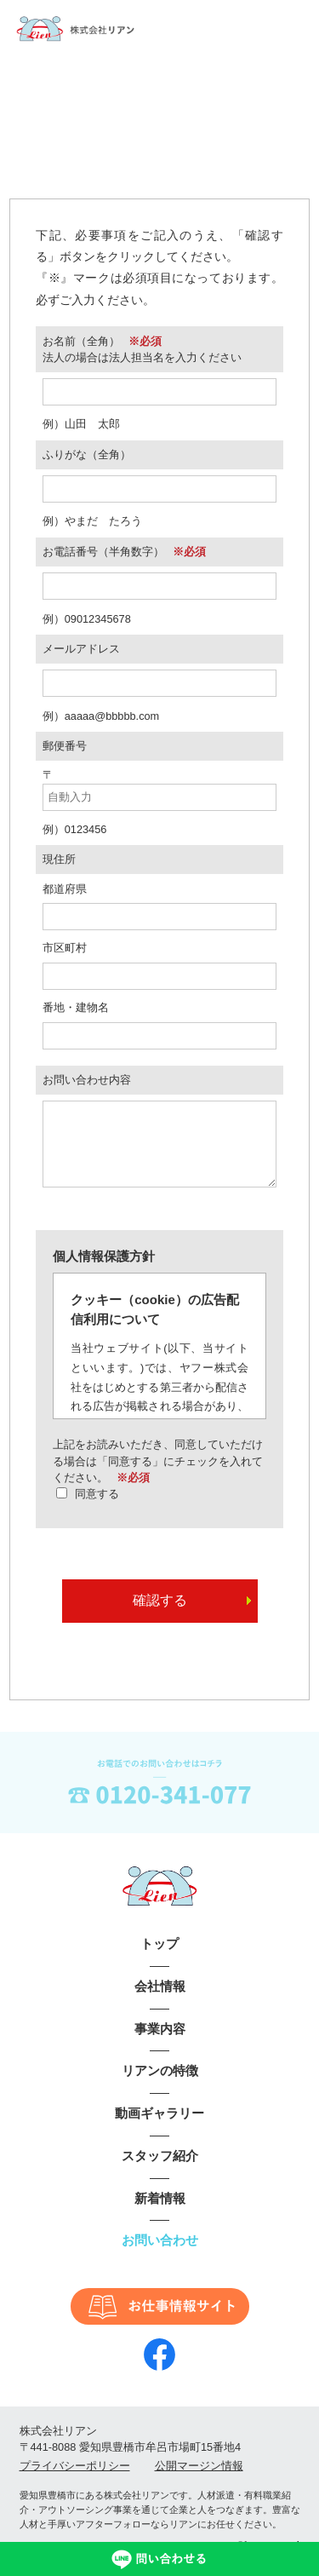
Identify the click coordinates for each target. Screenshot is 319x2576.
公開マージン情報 (199, 2482)
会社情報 (159, 2003)
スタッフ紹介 (160, 2172)
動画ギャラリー (159, 2130)
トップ (159, 1960)
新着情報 (159, 2215)
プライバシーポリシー (75, 2482)
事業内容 (159, 2045)
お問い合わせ (160, 2257)
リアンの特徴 (160, 2087)
